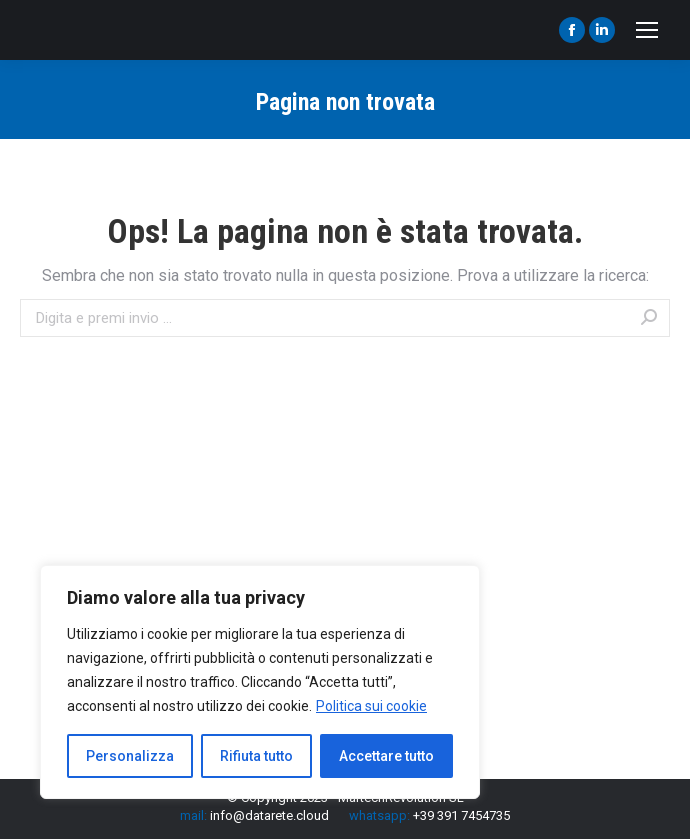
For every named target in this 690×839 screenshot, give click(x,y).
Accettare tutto (386, 756)
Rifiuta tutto (256, 756)
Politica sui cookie (371, 706)
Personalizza (130, 756)
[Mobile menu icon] (647, 30)
